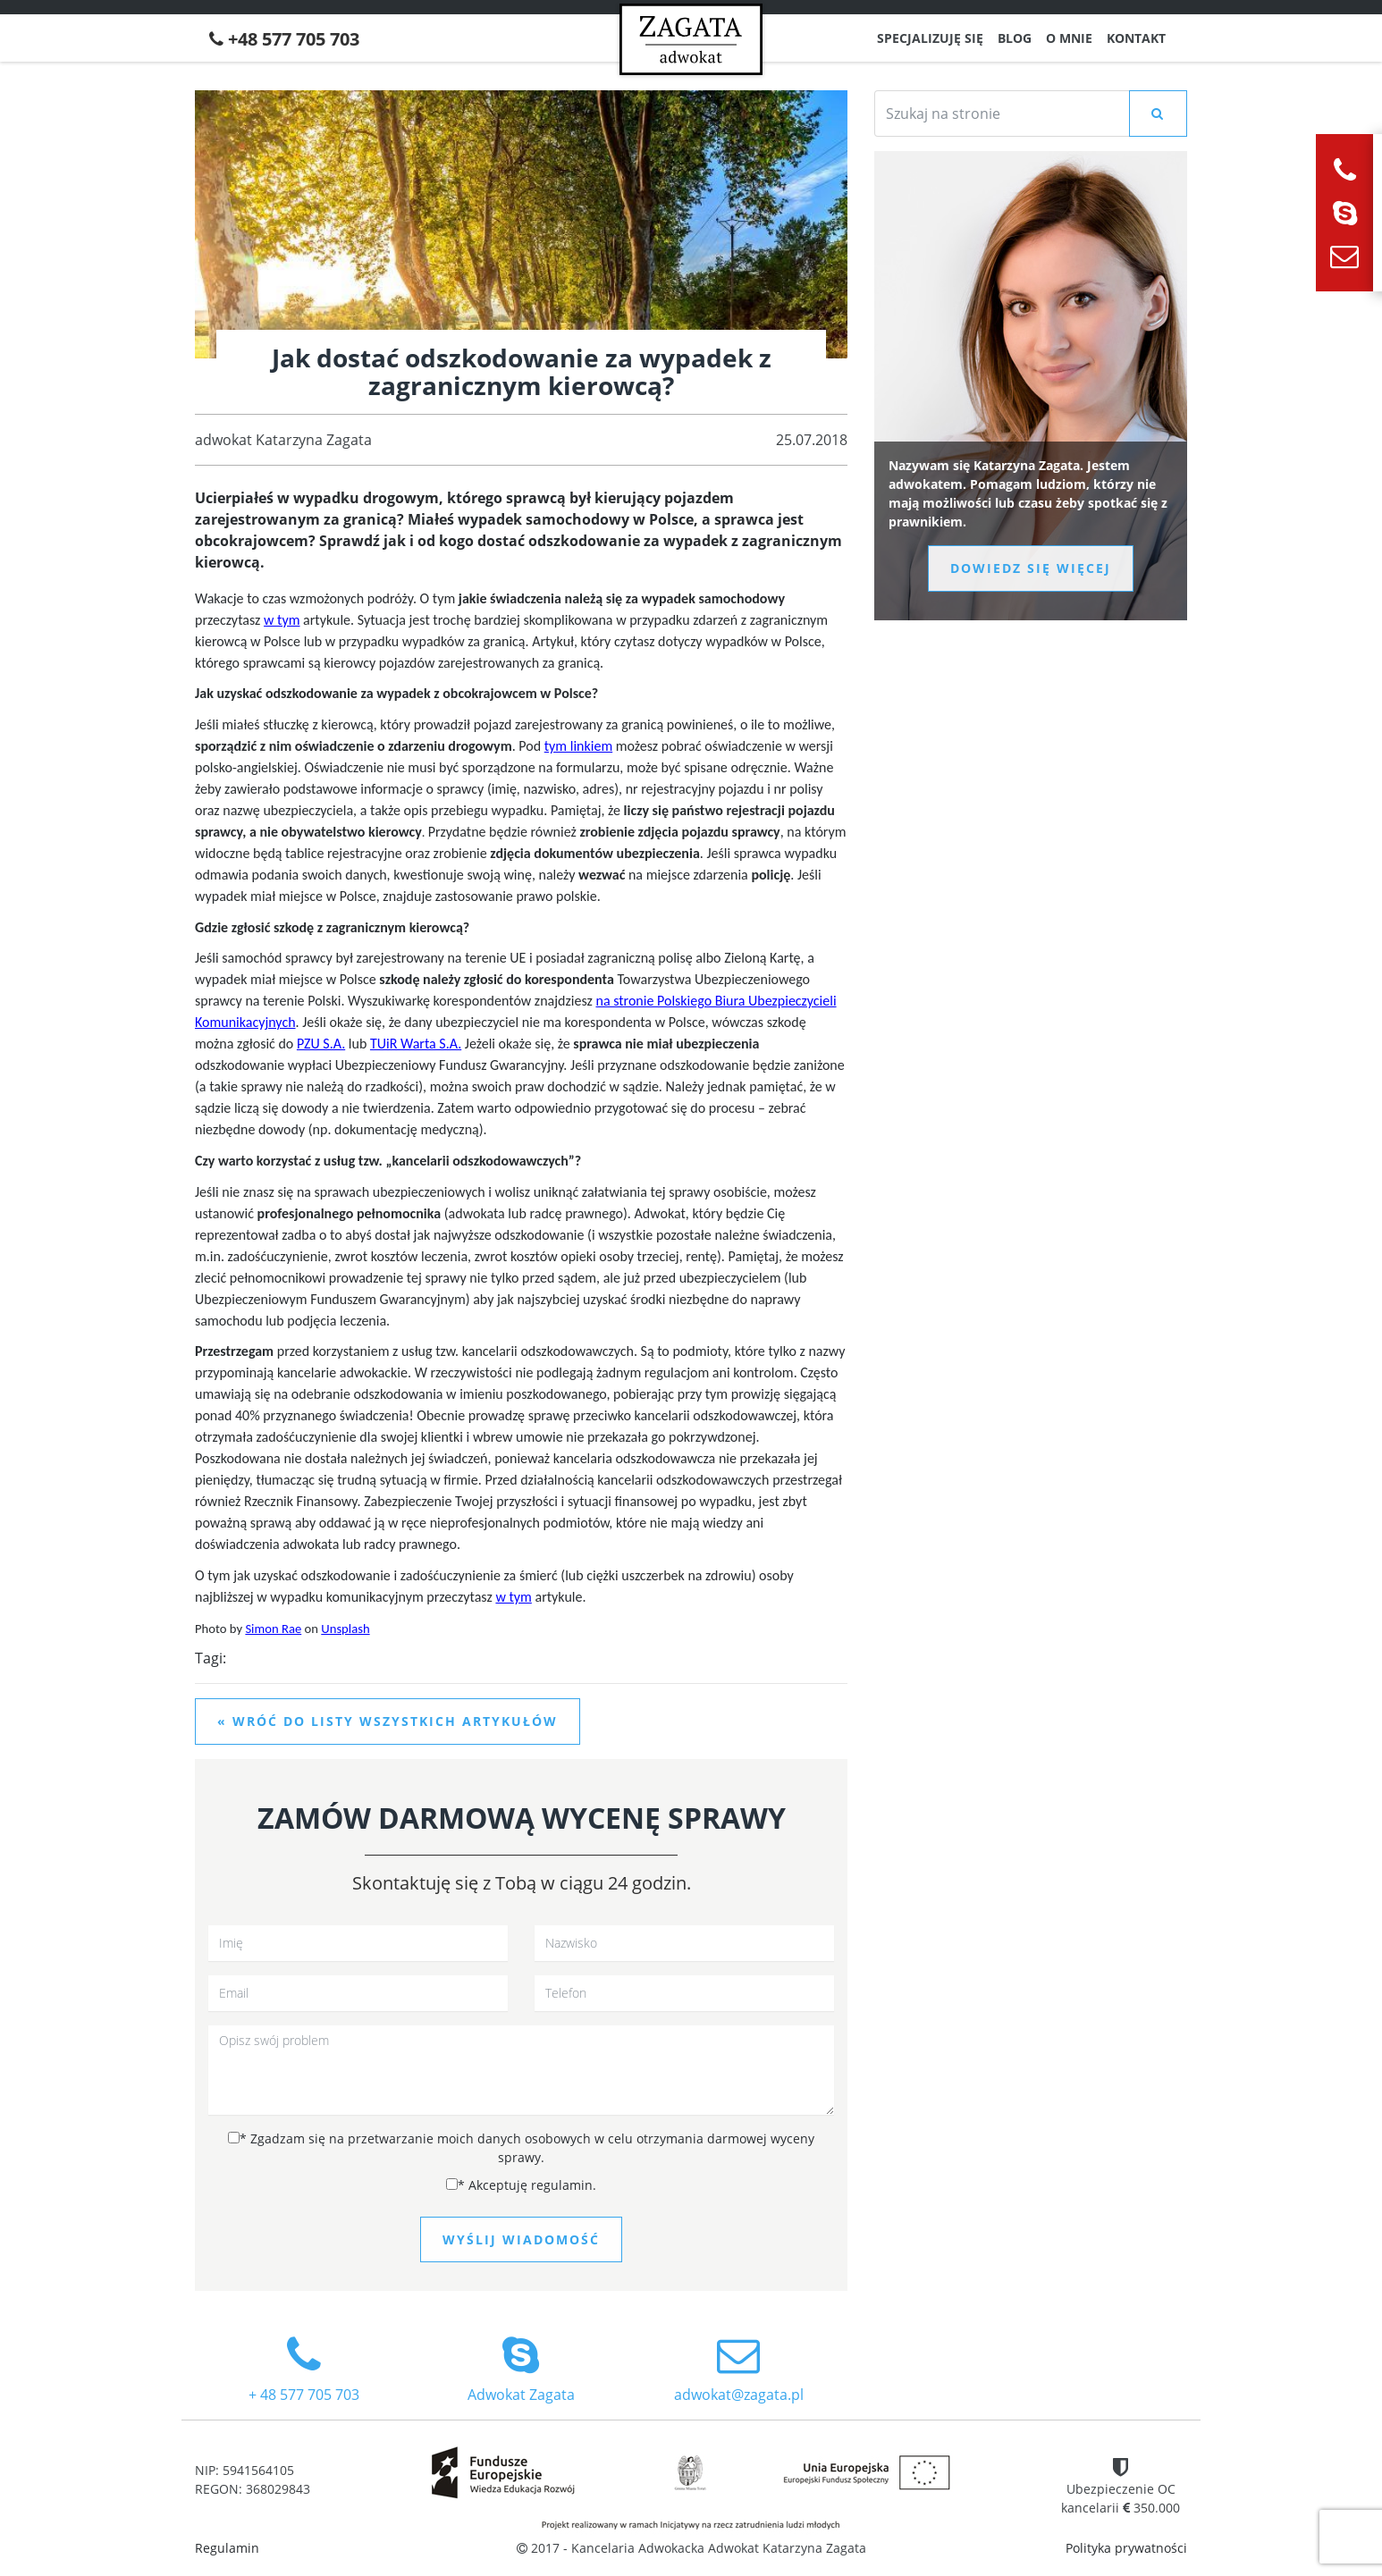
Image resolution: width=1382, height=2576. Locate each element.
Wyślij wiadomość (521, 2239)
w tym (281, 619)
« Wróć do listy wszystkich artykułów (387, 1721)
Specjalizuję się (930, 37)
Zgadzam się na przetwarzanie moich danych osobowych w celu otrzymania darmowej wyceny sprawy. (521, 2148)
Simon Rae (273, 1629)
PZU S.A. (321, 1043)
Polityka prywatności (1126, 2547)
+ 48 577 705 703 (303, 2369)
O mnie (1069, 37)
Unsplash (345, 1629)
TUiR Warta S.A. (415, 1043)
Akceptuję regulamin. (521, 2184)
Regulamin (227, 2547)
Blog (1015, 37)
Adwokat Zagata (521, 2369)
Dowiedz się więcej (1030, 568)
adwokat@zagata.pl (739, 2369)
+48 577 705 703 (284, 39)
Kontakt (1136, 37)
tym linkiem (578, 745)
